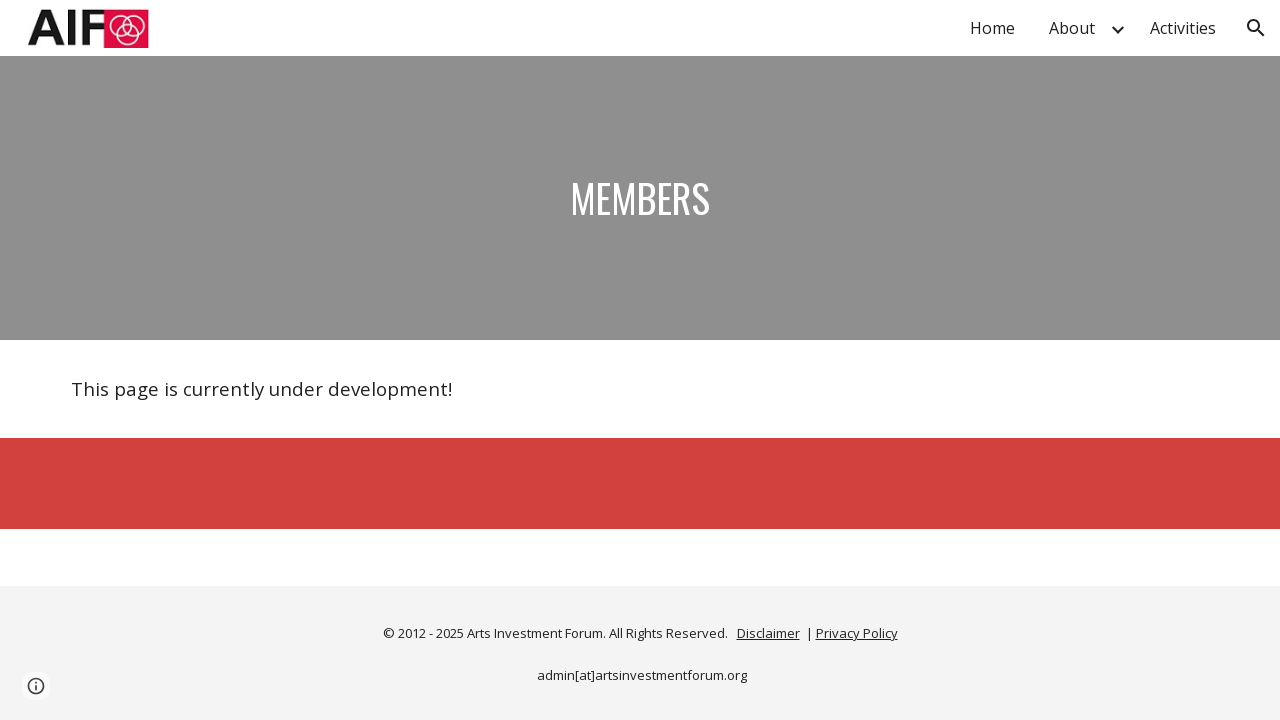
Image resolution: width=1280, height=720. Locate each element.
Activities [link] (1183, 28)
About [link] (1072, 28)
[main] (640, 198)
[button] (1256, 28)
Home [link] (992, 28)
